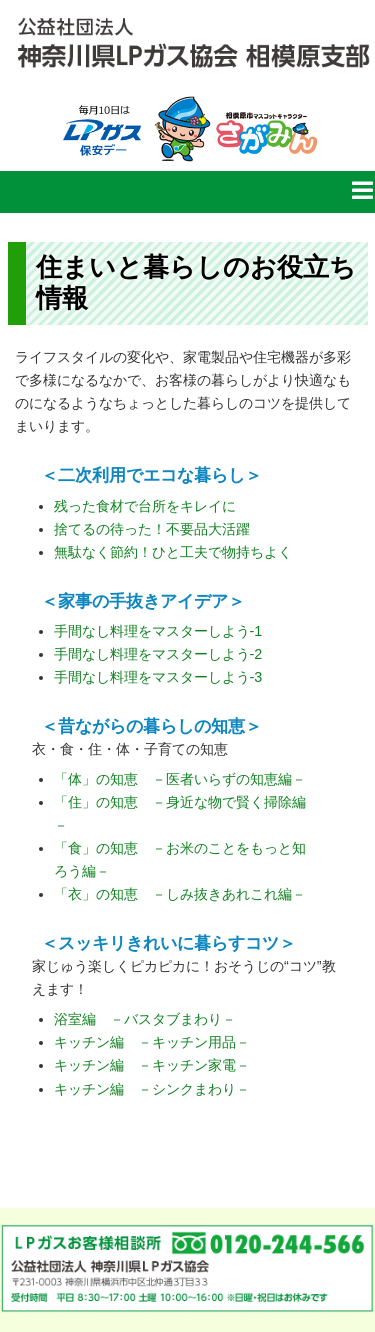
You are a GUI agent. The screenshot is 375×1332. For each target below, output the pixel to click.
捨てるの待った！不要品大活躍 (152, 529)
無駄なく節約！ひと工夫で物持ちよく (173, 552)
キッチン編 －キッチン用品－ (152, 1042)
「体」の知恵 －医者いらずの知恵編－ (180, 779)
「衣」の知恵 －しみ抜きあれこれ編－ (180, 894)
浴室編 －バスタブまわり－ (145, 1019)
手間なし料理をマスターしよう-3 (158, 677)
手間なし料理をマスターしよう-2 (158, 654)
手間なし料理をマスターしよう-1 (158, 631)
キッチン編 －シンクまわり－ (152, 1089)
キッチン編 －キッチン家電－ (152, 1065)
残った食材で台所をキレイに (145, 506)
